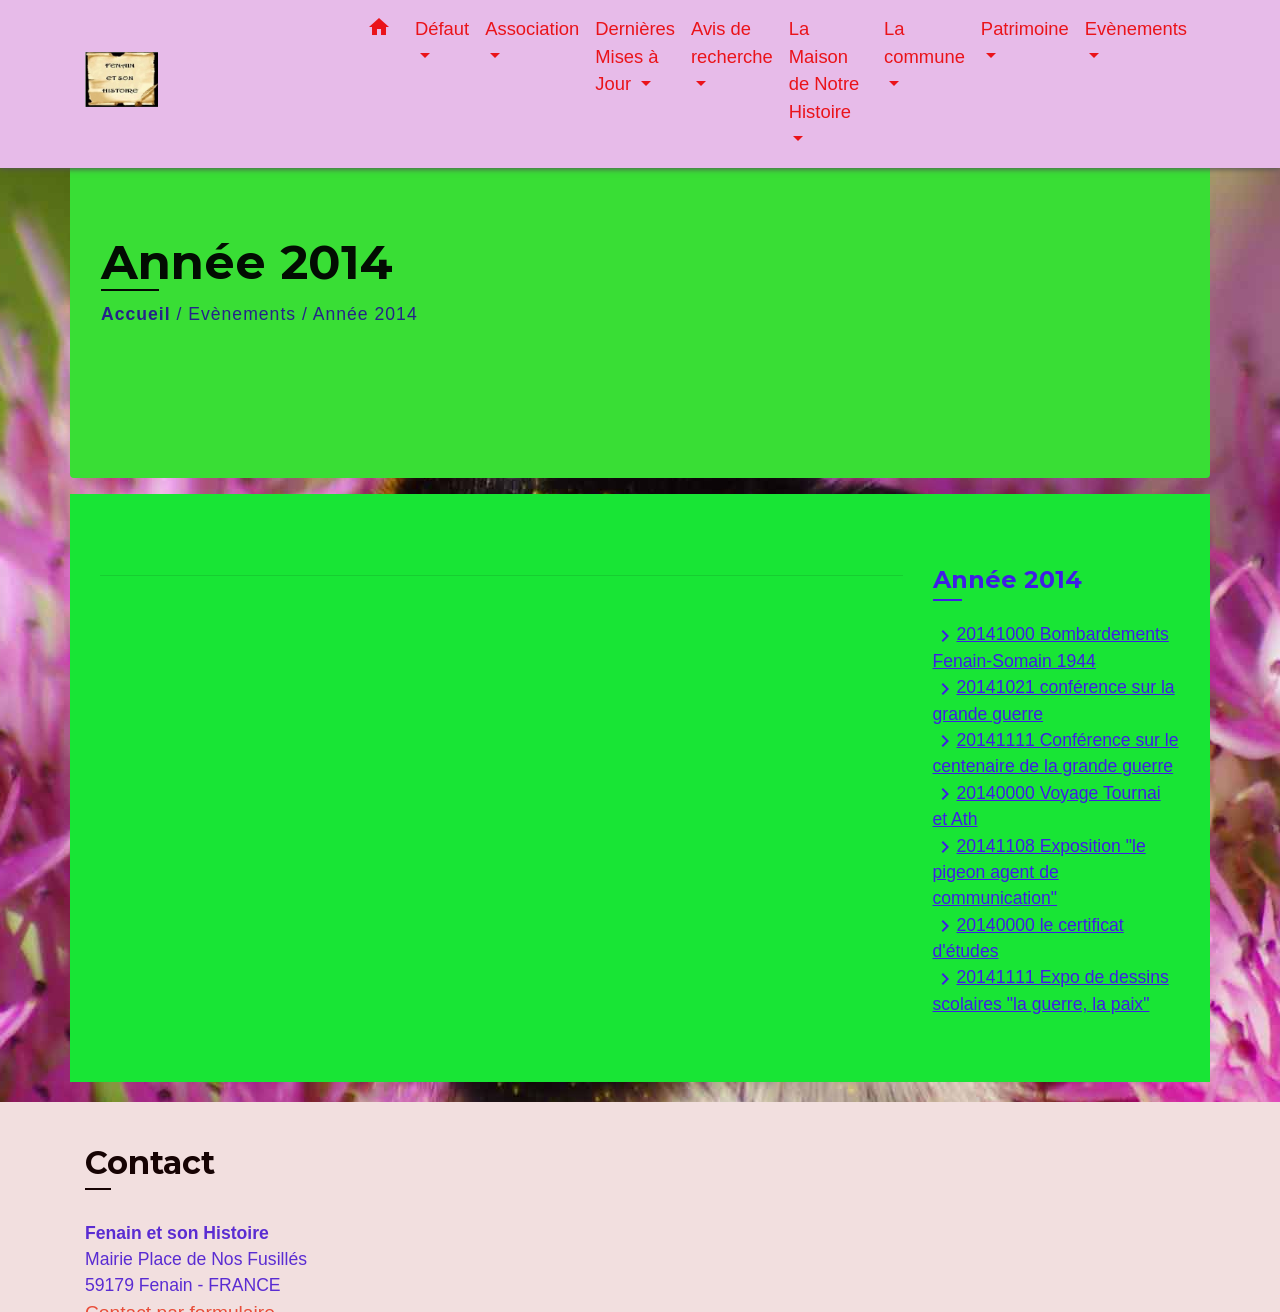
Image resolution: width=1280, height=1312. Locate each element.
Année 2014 (365, 314)
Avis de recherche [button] (732, 42)
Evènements (242, 314)
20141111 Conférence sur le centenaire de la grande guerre (1056, 752)
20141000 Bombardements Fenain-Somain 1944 (1051, 647)
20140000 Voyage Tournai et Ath (1047, 805)
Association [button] (532, 28)
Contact (150, 1163)
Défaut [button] (442, 28)
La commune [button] (924, 42)
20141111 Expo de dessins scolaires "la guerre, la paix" (1051, 990)
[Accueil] (210, 84)
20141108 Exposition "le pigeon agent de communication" (1039, 871)
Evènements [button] (1136, 28)
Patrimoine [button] (1025, 28)
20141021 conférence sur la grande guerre (1054, 700)
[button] (379, 31)
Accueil (136, 314)
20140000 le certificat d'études (1028, 937)
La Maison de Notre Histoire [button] (824, 70)
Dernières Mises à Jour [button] (635, 56)
